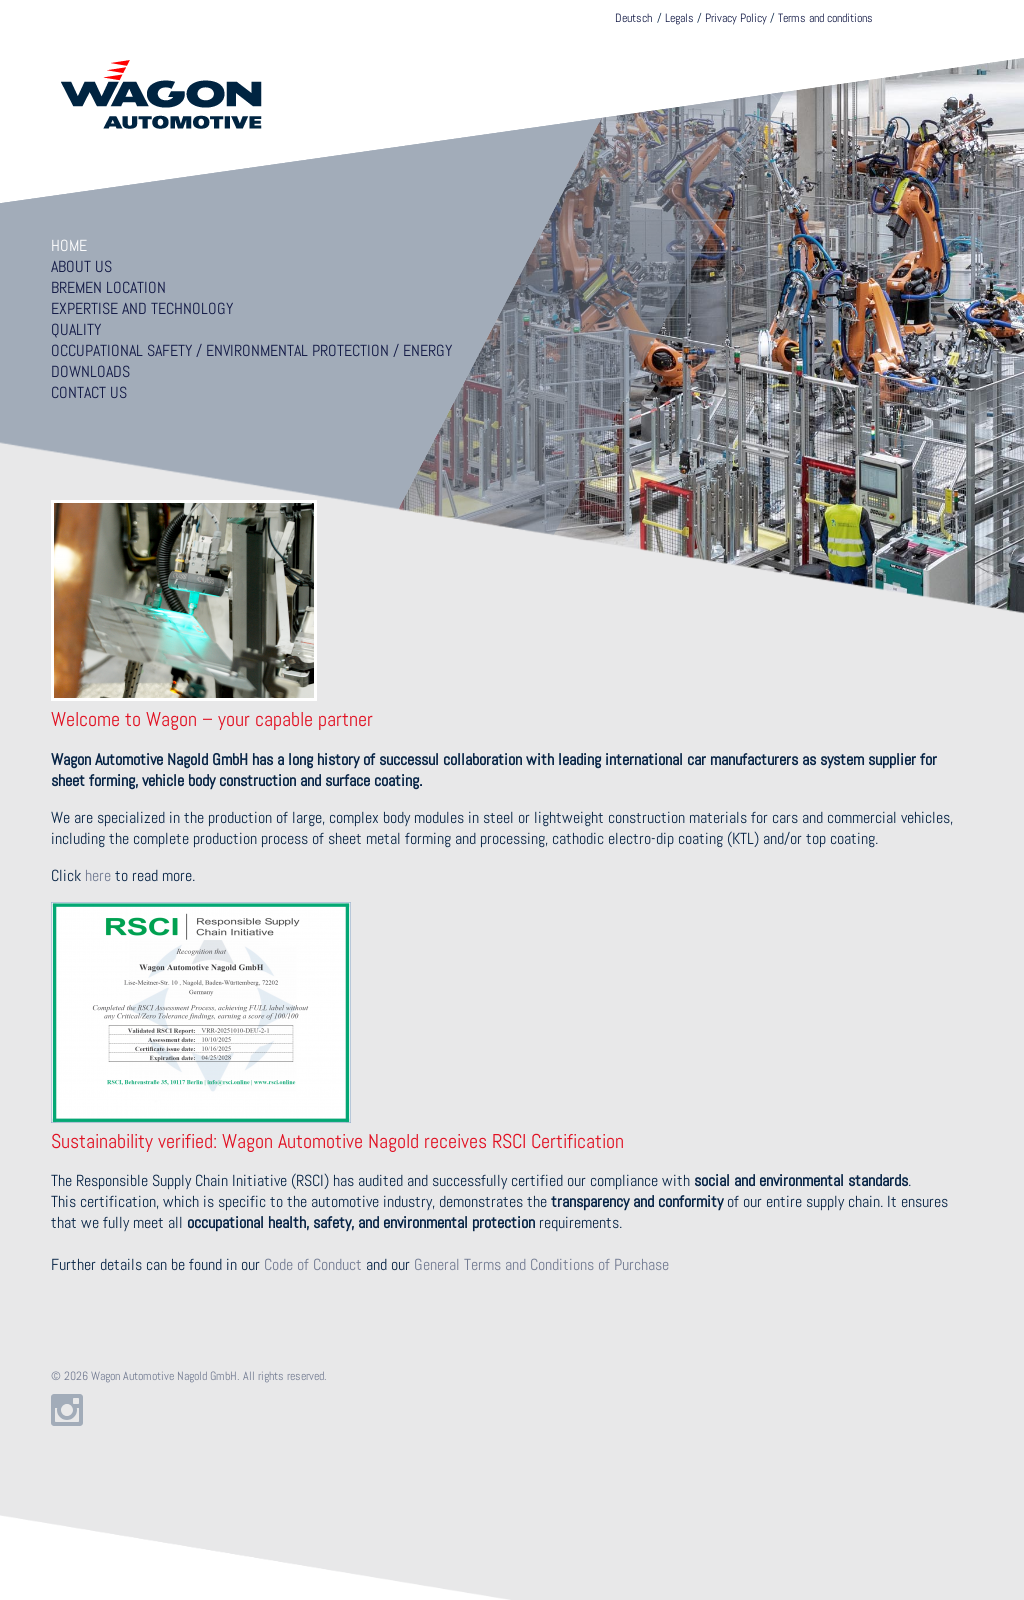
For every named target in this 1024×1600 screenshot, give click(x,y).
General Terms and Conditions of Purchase (541, 1264)
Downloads (90, 371)
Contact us (89, 392)
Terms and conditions (825, 18)
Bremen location (108, 287)
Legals (679, 18)
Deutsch (633, 18)
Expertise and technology (142, 308)
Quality (76, 329)
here (98, 875)
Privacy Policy (736, 18)
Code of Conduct (313, 1264)
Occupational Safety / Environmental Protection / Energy (251, 350)
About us (81, 266)
